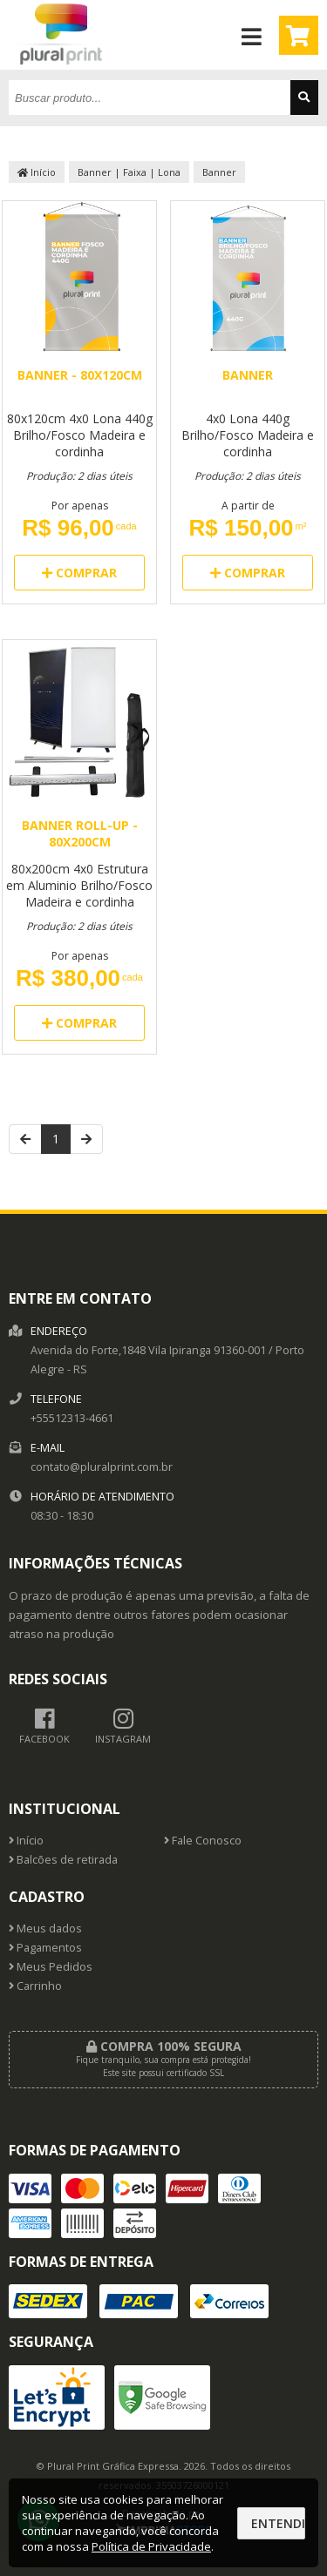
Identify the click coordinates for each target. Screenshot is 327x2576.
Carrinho (35, 1986)
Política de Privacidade (151, 2546)
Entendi (278, 2523)
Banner (219, 172)
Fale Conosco (203, 1840)
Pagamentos (45, 1947)
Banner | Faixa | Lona (129, 172)
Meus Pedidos (50, 1966)
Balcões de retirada (63, 1859)
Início (36, 172)
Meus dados (45, 1928)
